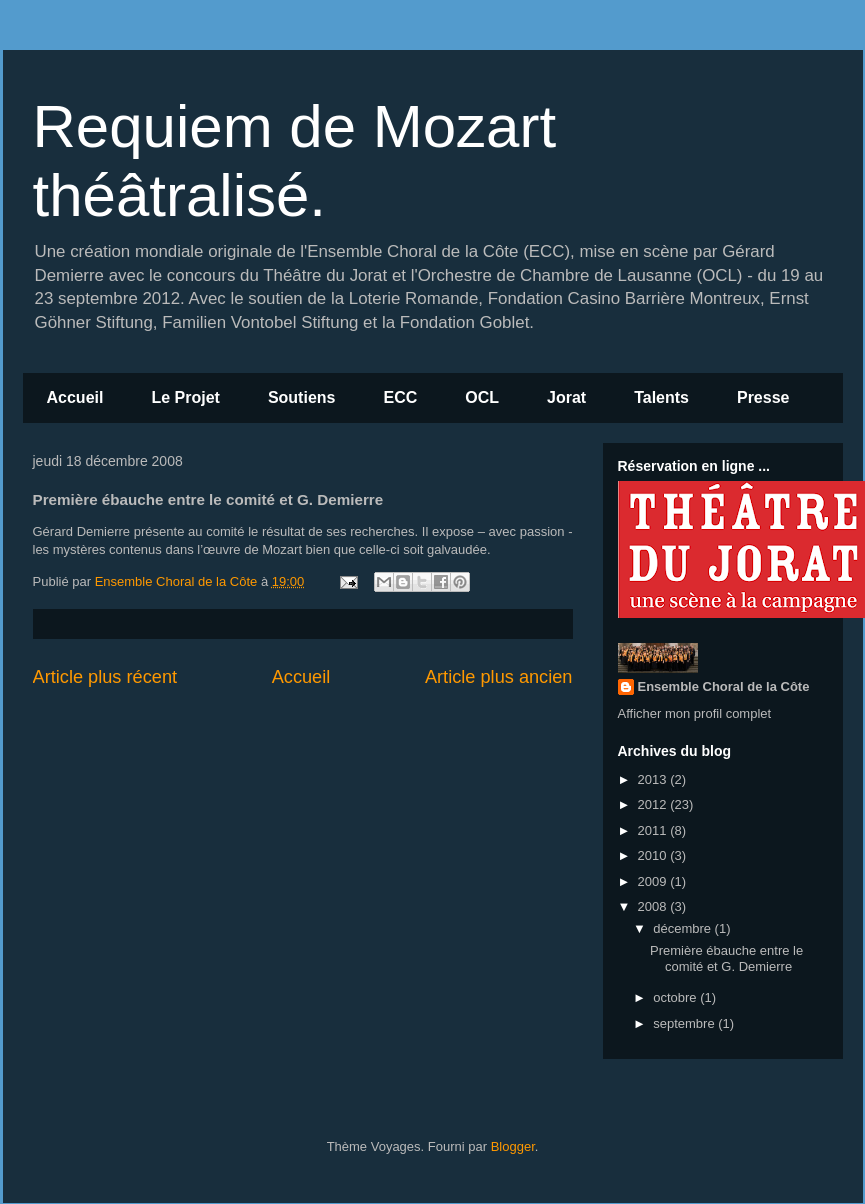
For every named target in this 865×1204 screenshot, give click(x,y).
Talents (661, 397)
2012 (654, 804)
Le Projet (185, 397)
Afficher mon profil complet (695, 713)
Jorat (566, 397)
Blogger (513, 1146)
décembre (683, 928)
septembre (685, 1023)
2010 (654, 855)
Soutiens (302, 397)
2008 (654, 906)
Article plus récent (105, 677)
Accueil (75, 397)
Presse (763, 397)
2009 (654, 881)
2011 (654, 830)
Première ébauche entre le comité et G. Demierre (726, 958)
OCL (482, 397)
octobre (676, 997)
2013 (654, 779)
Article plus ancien (499, 677)
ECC (400, 397)
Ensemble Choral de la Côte (724, 686)
